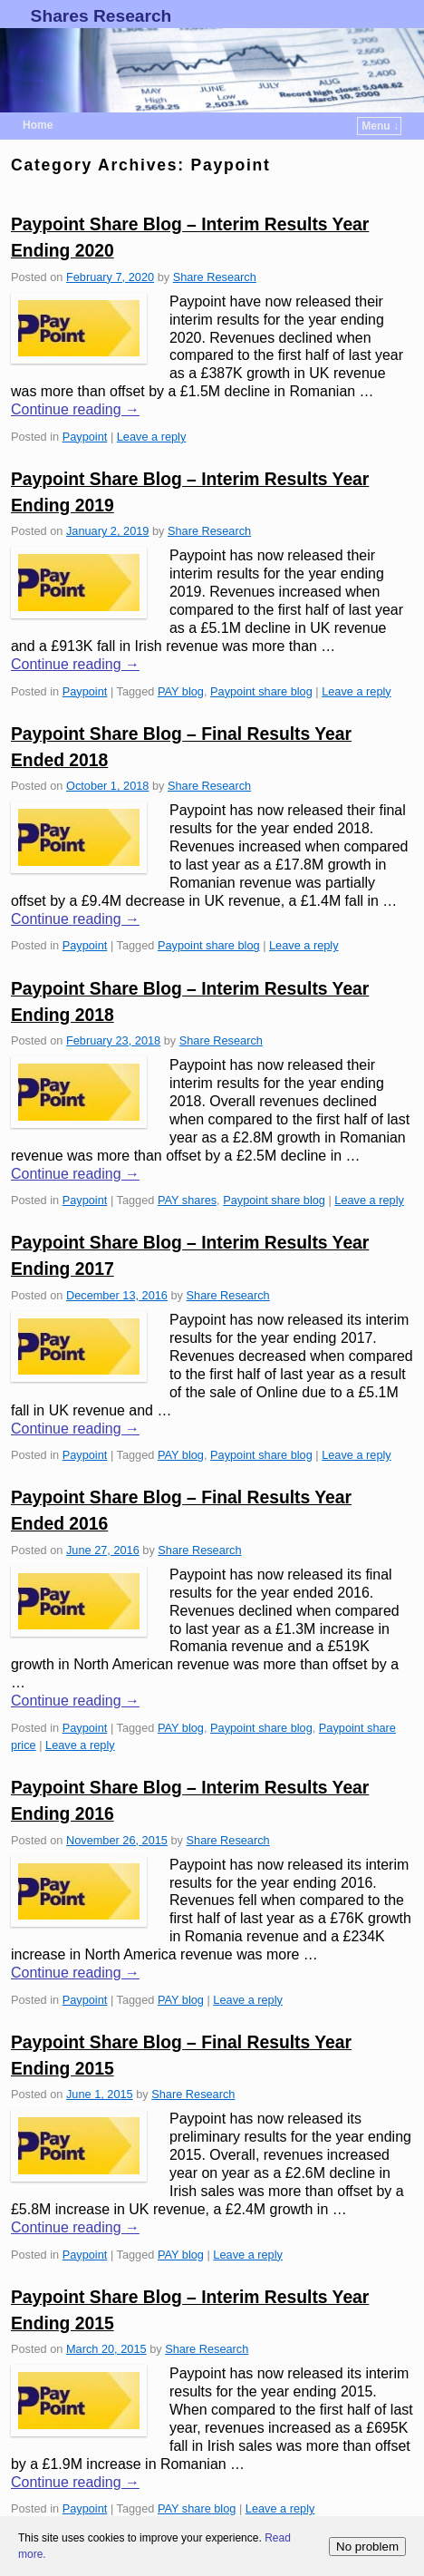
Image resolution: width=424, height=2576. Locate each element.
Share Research (214, 277)
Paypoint (85, 436)
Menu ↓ (380, 126)
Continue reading (75, 409)
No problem (367, 2546)
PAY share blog (197, 2508)
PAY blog (181, 691)
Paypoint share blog (261, 691)
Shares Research (101, 15)
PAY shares (187, 1200)
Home (38, 125)
